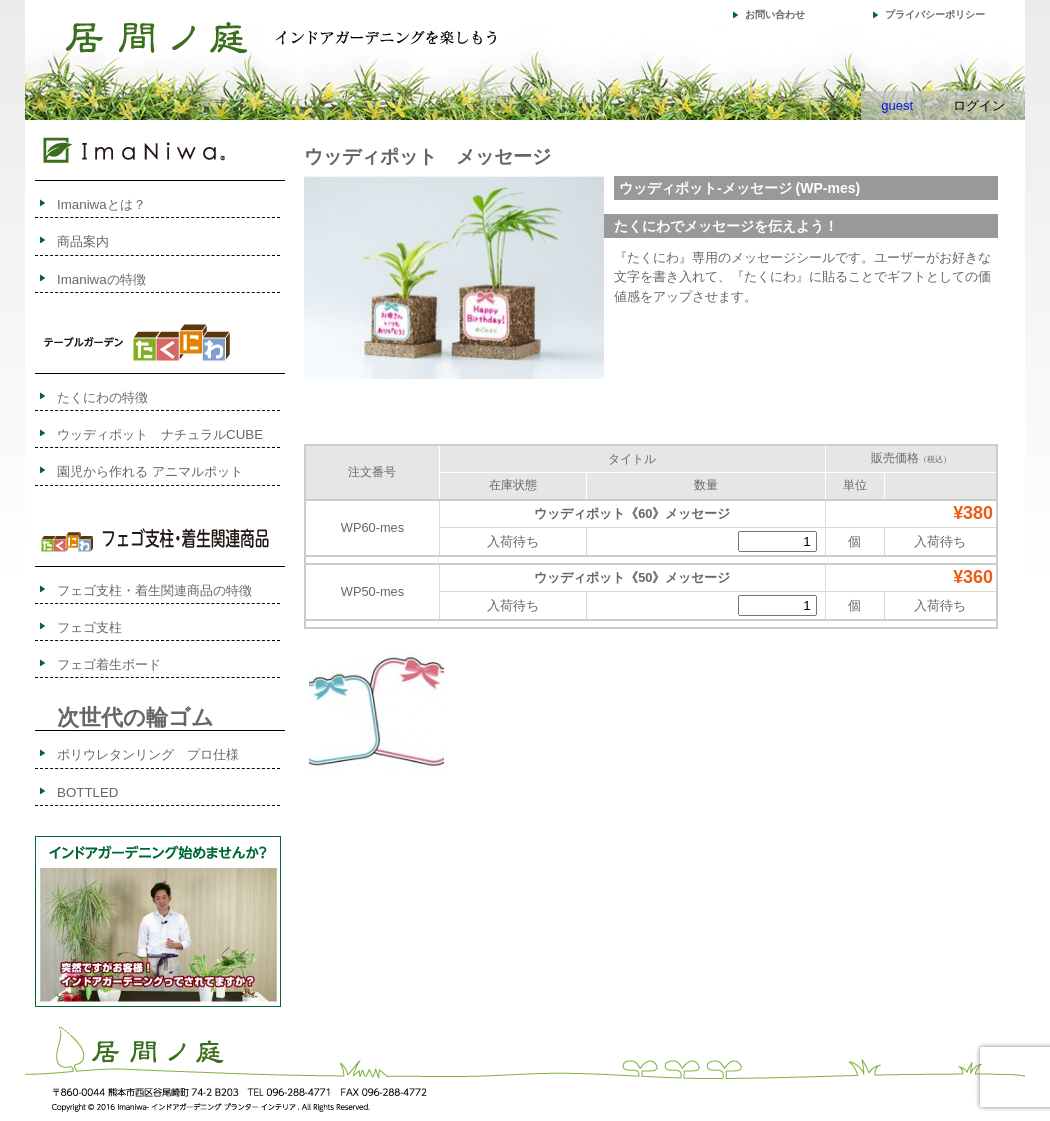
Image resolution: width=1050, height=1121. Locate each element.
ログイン (979, 105)
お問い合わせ (775, 14)
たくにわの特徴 (122, 397)
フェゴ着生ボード (109, 664)
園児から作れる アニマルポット (150, 471)
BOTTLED (87, 792)
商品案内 (83, 241)
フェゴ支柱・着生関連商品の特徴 (154, 590)
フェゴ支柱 (89, 627)
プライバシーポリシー (935, 14)
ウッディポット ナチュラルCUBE (160, 434)
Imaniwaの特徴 (101, 279)
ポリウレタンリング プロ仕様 (148, 754)
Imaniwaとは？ (101, 204)
